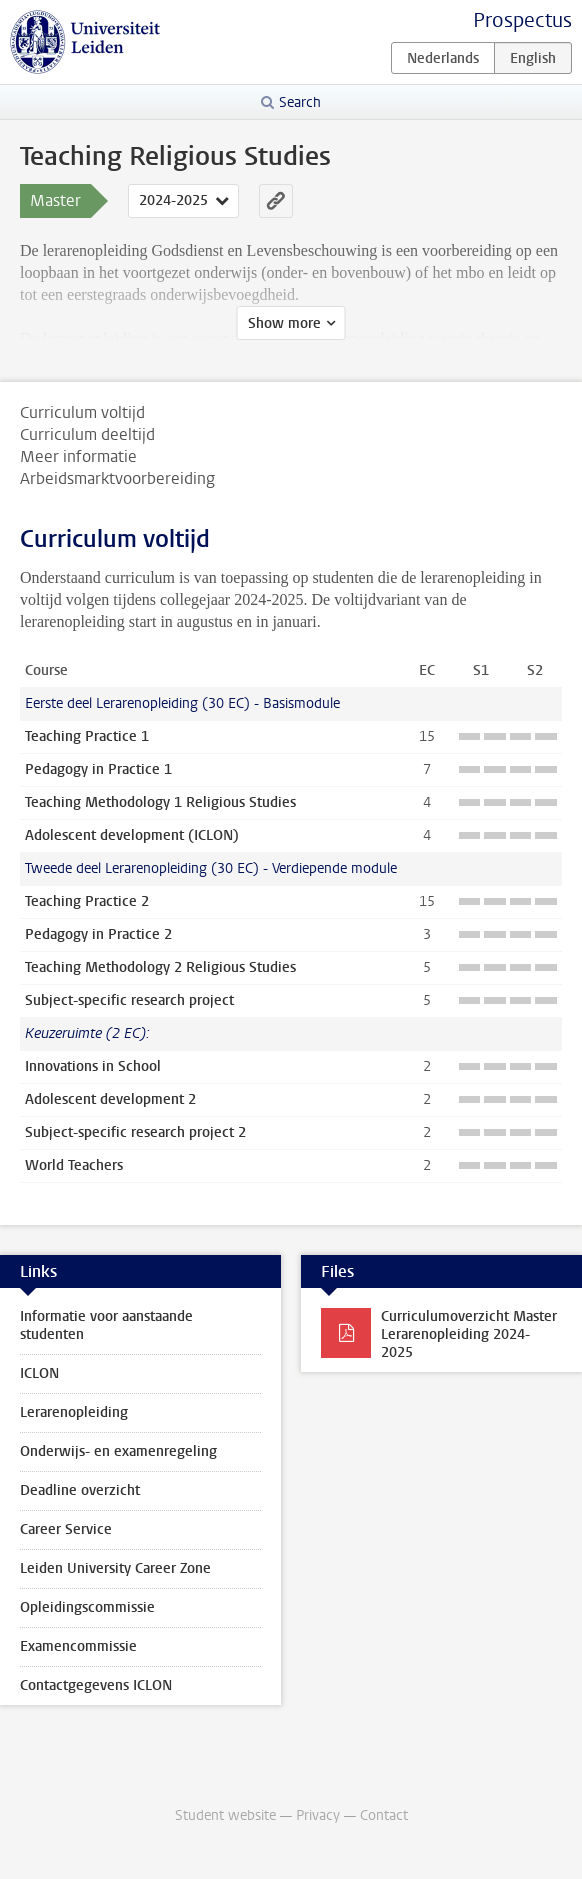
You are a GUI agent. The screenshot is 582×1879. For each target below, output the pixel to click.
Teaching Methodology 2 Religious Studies (160, 967)
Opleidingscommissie (87, 1607)
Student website (225, 1815)
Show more (284, 323)
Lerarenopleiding (74, 1412)
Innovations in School (93, 1066)
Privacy (318, 1815)
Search (300, 102)
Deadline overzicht (80, 1490)
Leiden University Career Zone (115, 1568)
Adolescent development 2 (110, 1099)
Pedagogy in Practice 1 (98, 769)
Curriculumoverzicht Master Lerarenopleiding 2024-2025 (469, 1334)
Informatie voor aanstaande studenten (106, 1325)
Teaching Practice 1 (87, 736)
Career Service (66, 1529)
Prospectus (522, 20)
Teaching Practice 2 (87, 901)
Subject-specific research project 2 (135, 1132)
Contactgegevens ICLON (96, 1685)
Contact (384, 1815)
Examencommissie (78, 1646)
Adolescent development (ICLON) (132, 835)
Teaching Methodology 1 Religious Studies (160, 802)
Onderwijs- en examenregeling (118, 1451)
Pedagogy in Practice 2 (98, 934)
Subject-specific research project (129, 1000)
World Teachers (74, 1165)
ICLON (39, 1373)
